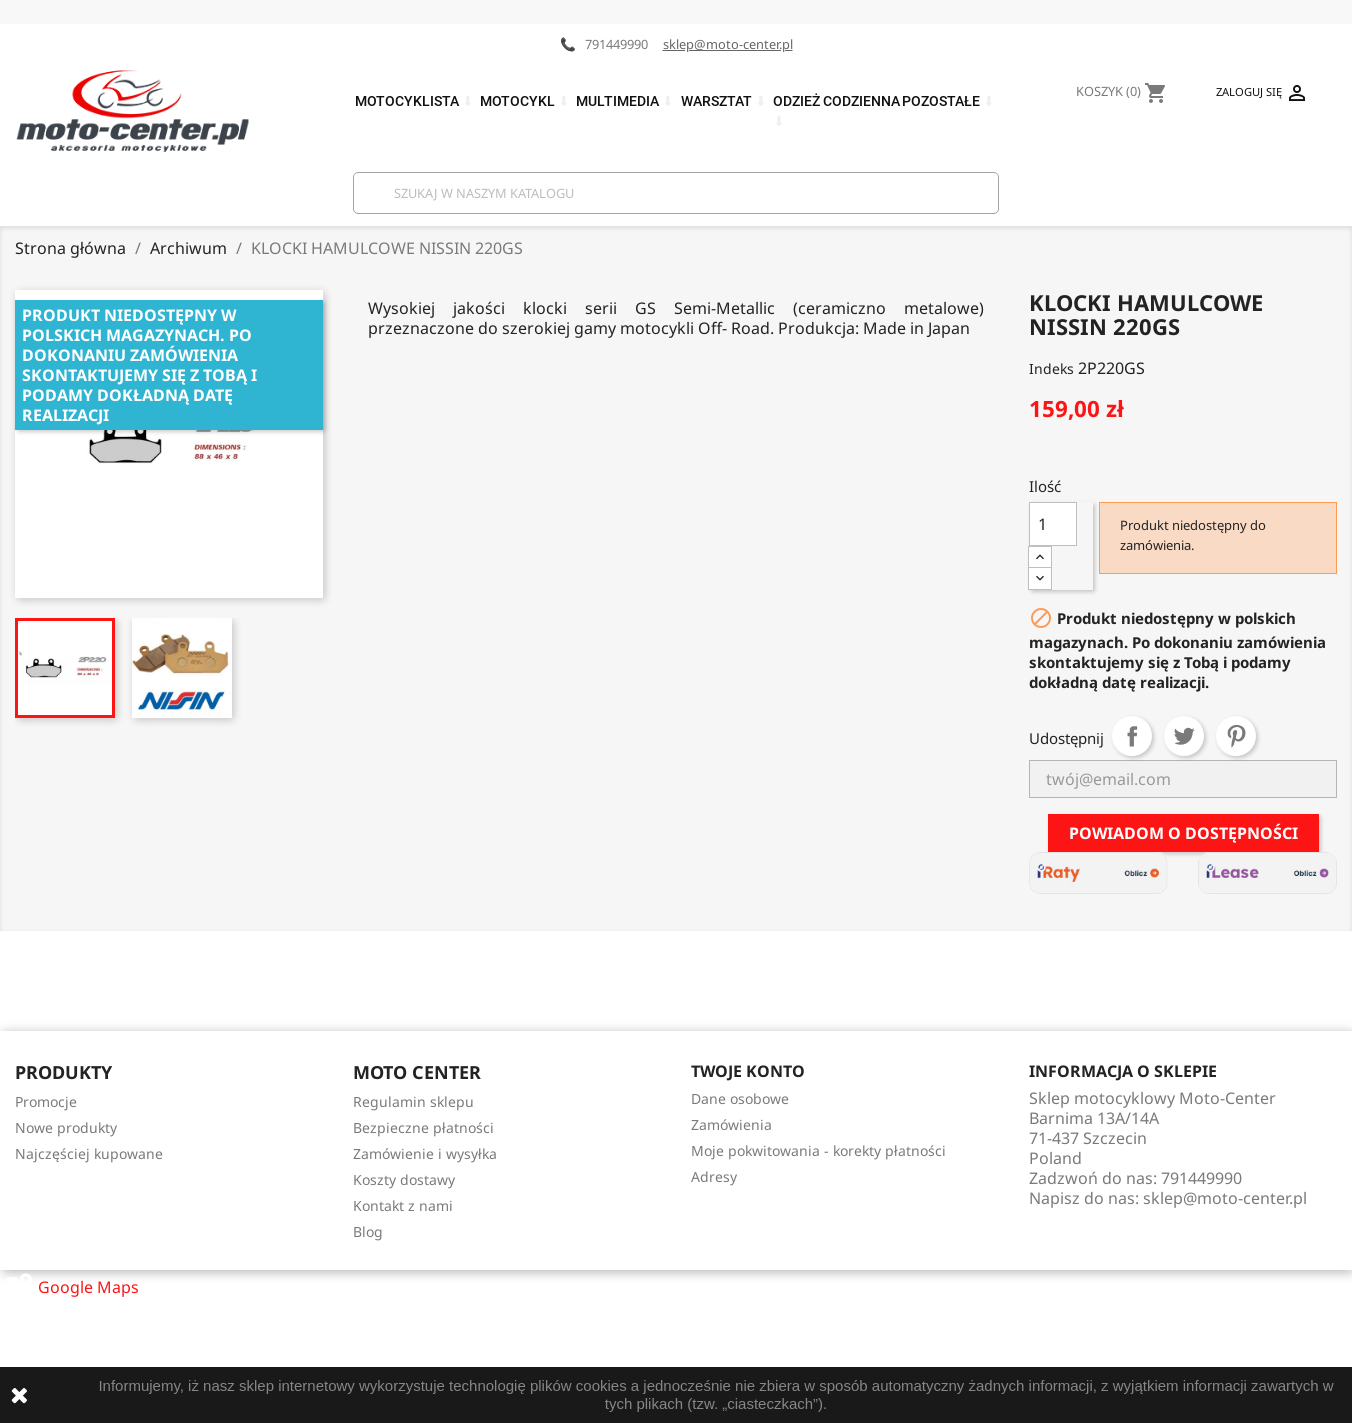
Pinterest (1236, 736)
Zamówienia (731, 1124)
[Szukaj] (676, 193)
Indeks (1051, 368)
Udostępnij (1132, 736)
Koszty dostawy (404, 1179)
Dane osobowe (740, 1098)
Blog (368, 1231)
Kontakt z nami (403, 1205)
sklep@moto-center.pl (728, 44)
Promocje (46, 1101)
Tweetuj (1184, 736)
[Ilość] (1053, 524)
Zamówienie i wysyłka (425, 1153)
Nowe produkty (66, 1127)
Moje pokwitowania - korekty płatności (818, 1150)
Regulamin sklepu (413, 1101)
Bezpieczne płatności (423, 1127)
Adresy (714, 1176)
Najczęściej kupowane (89, 1153)
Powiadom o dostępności (1183, 833)
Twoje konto (748, 1071)
